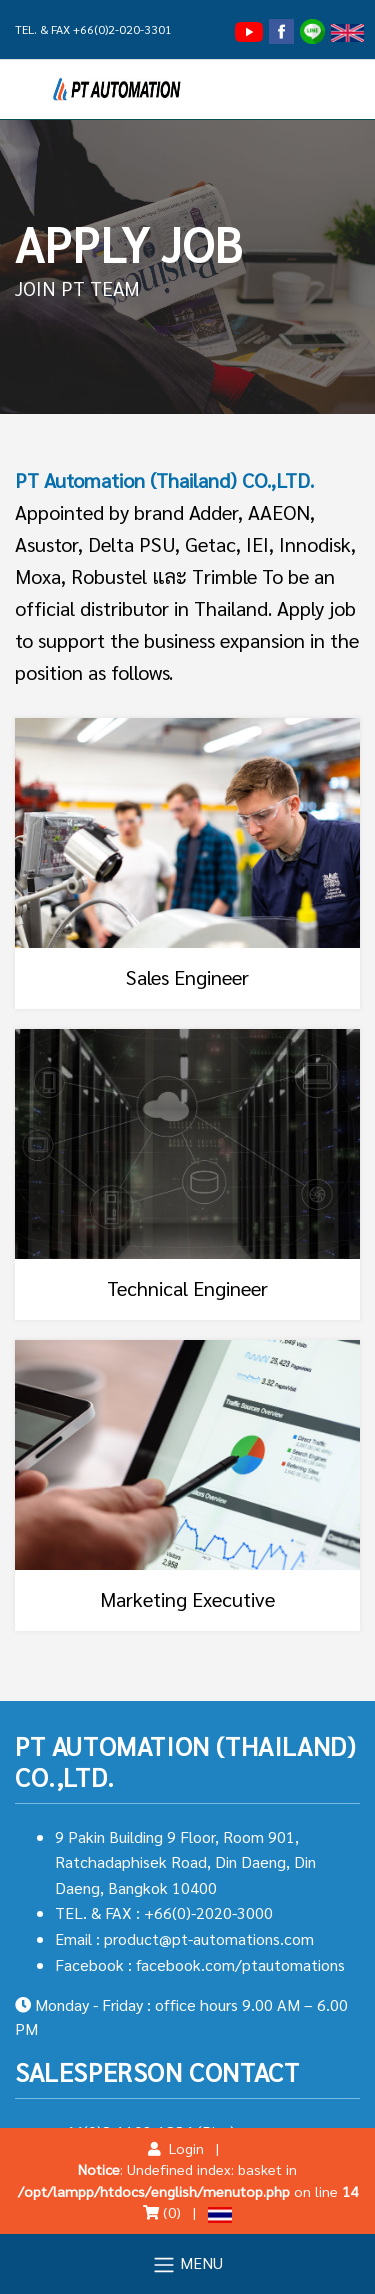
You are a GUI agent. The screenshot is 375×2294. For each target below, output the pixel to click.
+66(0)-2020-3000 (208, 1912)
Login (176, 2148)
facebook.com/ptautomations (240, 1964)
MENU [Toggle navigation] (187, 2264)
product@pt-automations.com (209, 1938)
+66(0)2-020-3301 (122, 29)
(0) (162, 2212)
